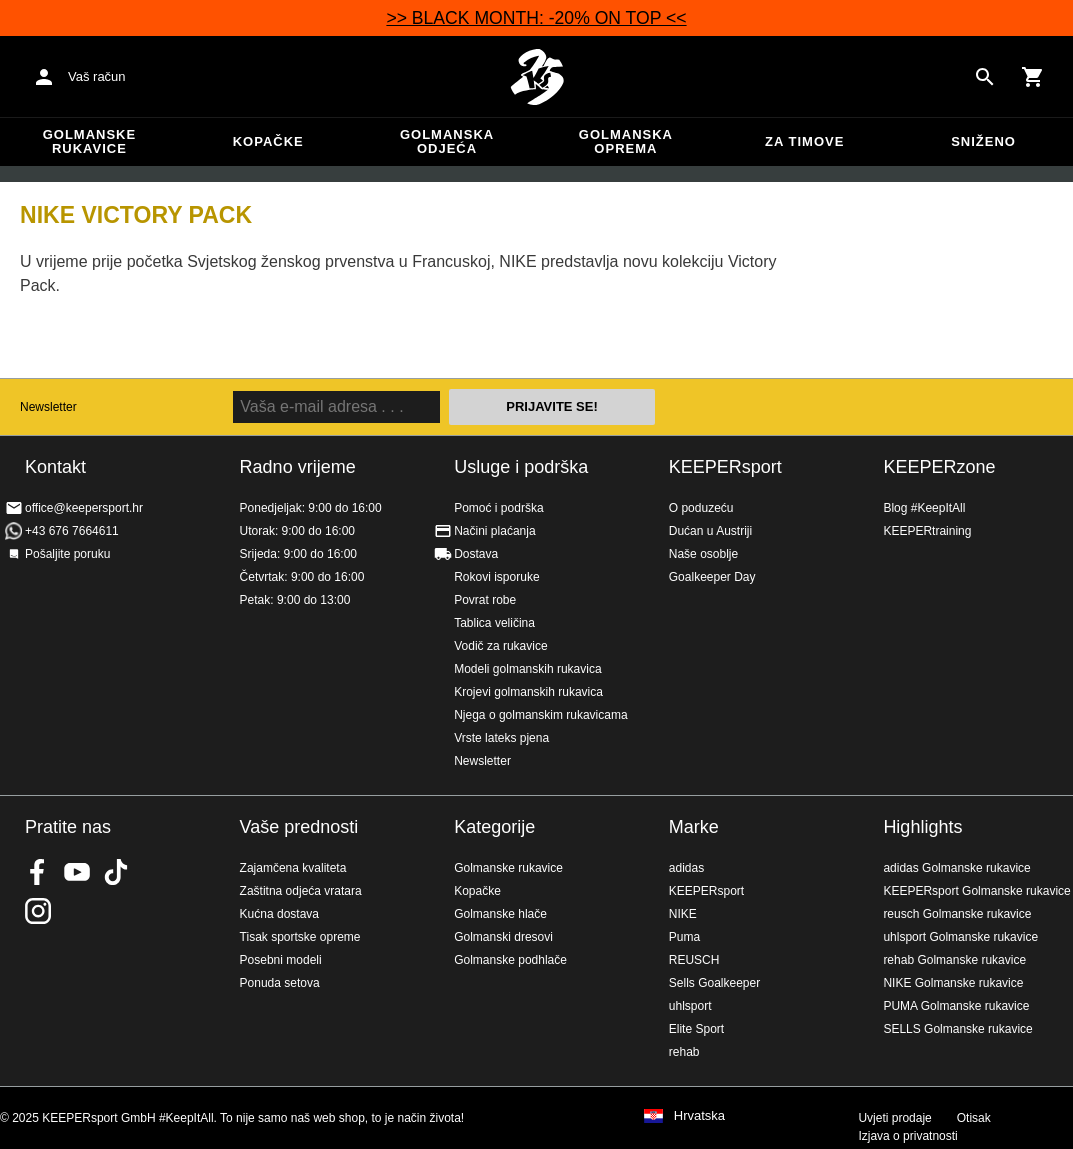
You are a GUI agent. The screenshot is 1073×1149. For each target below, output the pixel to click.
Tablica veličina (494, 623)
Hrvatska (699, 1116)
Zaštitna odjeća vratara (301, 891)
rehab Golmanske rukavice (954, 960)
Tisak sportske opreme (300, 937)
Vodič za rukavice (500, 646)
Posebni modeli (281, 960)
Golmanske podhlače (510, 960)
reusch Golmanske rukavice (957, 914)
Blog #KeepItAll (924, 508)
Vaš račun (97, 76)
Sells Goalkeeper (714, 983)
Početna (537, 77)
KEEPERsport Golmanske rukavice (976, 891)
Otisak (974, 1118)
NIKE (683, 914)
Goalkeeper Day (712, 577)
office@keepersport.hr (84, 508)
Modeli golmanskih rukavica (527, 669)
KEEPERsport (725, 467)
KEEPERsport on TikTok (116, 872)
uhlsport (690, 1006)
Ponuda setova (280, 983)
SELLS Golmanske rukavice (957, 1029)
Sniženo (983, 141)
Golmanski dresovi (503, 937)
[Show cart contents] (1033, 77)
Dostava (476, 554)
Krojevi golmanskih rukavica (528, 692)
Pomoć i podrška (498, 508)
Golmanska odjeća (447, 141)
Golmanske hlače (500, 914)
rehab (684, 1052)
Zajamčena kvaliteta (293, 868)
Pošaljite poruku (67, 554)
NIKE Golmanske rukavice (953, 983)
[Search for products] (985, 77)
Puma (684, 937)
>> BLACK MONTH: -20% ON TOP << (536, 18)
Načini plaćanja (494, 531)
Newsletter (48, 407)
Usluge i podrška (521, 467)
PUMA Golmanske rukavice (956, 1006)
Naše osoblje (703, 554)
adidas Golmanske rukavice (956, 868)
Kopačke (268, 141)
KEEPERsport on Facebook (38, 872)
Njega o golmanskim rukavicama (540, 715)
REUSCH (694, 960)
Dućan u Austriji (710, 531)
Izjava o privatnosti (907, 1136)
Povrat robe (485, 600)
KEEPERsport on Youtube (77, 872)
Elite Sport (696, 1029)
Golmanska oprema (626, 141)
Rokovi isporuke (496, 577)
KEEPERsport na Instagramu (38, 911)
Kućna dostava (279, 914)
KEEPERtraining (927, 531)
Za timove (804, 141)
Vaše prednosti (299, 827)
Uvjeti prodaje (894, 1118)
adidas (686, 868)
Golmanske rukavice (90, 141)
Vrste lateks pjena (501, 738)
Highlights (922, 827)
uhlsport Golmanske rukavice (960, 937)
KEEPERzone (939, 467)
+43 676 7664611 (72, 531)
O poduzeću (701, 508)
